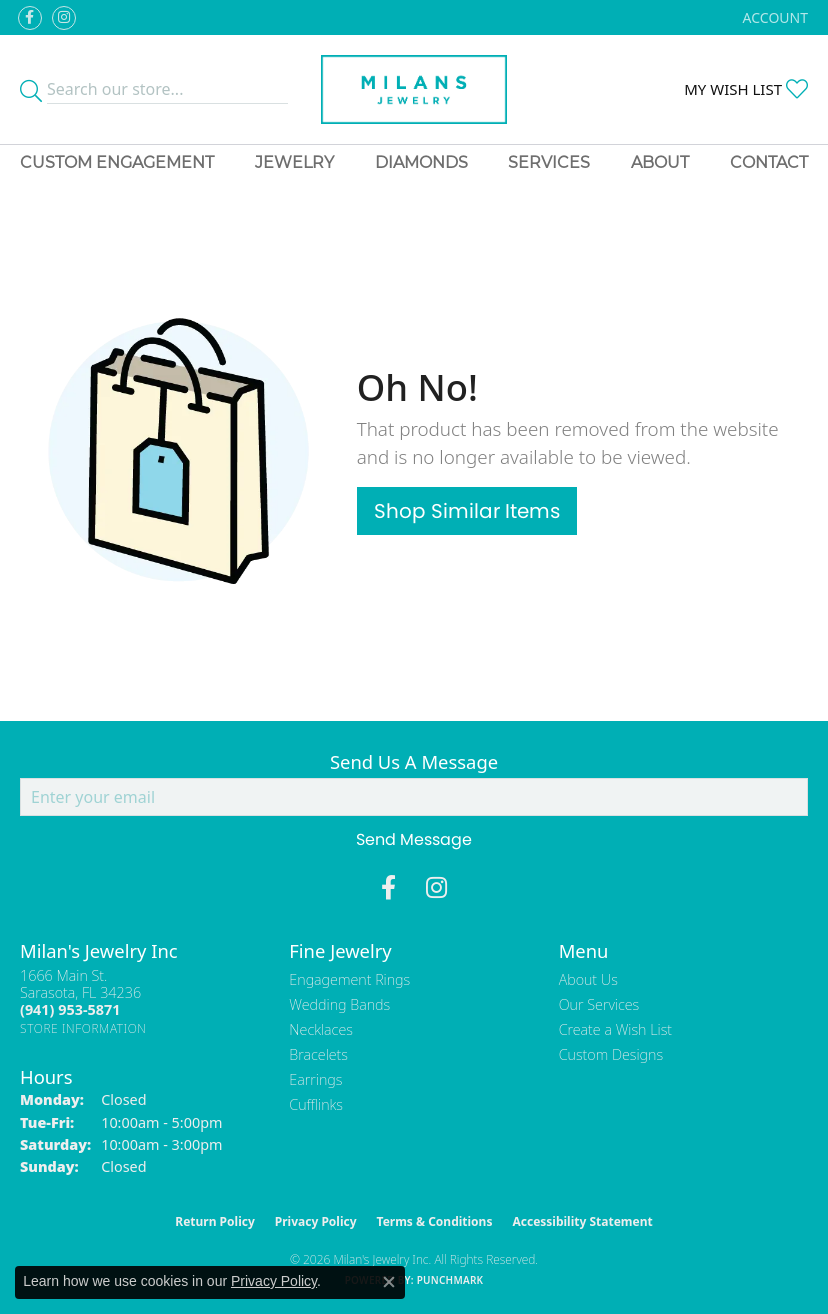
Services (549, 162)
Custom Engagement (117, 162)
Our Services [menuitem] (599, 1004)
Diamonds (421, 162)
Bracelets (318, 1054)
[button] (773, 17)
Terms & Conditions (435, 1221)
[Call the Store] (70, 1009)
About (660, 162)
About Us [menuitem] (588, 979)
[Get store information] (83, 1028)
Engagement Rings (349, 979)
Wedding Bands (339, 1004)
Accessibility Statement (582, 1221)
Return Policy (215, 1221)
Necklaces (321, 1029)
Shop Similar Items (467, 511)
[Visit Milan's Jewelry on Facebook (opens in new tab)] (30, 18)
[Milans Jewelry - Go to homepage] (414, 89)
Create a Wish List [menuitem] (615, 1029)
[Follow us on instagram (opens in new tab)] (64, 18)
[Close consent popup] (389, 1282)
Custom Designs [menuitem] (611, 1054)
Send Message (414, 839)
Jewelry (294, 162)
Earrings (315, 1079)
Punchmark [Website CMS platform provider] (450, 1280)
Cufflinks (316, 1104)
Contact (769, 162)
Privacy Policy (316, 1221)
